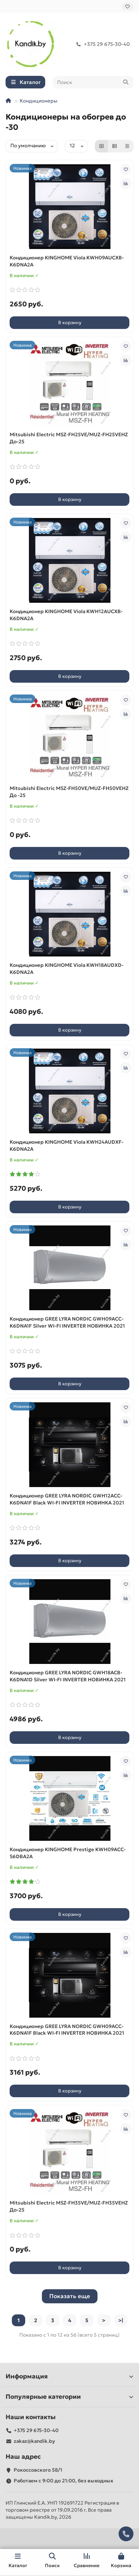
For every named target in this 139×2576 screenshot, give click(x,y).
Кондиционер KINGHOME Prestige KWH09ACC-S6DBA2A (68, 1853)
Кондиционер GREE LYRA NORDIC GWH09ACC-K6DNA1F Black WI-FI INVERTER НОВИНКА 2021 (67, 2030)
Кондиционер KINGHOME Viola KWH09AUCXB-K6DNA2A (67, 261)
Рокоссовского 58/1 (38, 2470)
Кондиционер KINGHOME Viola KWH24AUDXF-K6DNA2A (66, 1145)
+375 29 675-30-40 (101, 44)
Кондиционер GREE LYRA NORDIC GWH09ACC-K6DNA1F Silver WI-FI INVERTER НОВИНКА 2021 (67, 1322)
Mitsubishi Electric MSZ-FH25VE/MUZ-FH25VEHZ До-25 (69, 438)
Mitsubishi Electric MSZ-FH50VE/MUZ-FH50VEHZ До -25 (69, 791)
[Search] (93, 82)
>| (120, 2320)
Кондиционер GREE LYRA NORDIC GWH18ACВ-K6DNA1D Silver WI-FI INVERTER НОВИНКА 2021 (68, 1676)
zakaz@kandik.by (34, 2441)
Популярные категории (69, 2397)
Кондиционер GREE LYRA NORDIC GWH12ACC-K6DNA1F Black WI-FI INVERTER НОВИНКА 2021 (67, 1499)
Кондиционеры (38, 101)
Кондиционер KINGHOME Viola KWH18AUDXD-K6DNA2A (66, 968)
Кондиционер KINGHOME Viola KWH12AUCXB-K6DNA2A (66, 615)
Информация (69, 2376)
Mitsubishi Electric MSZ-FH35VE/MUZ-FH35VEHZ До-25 (69, 2206)
